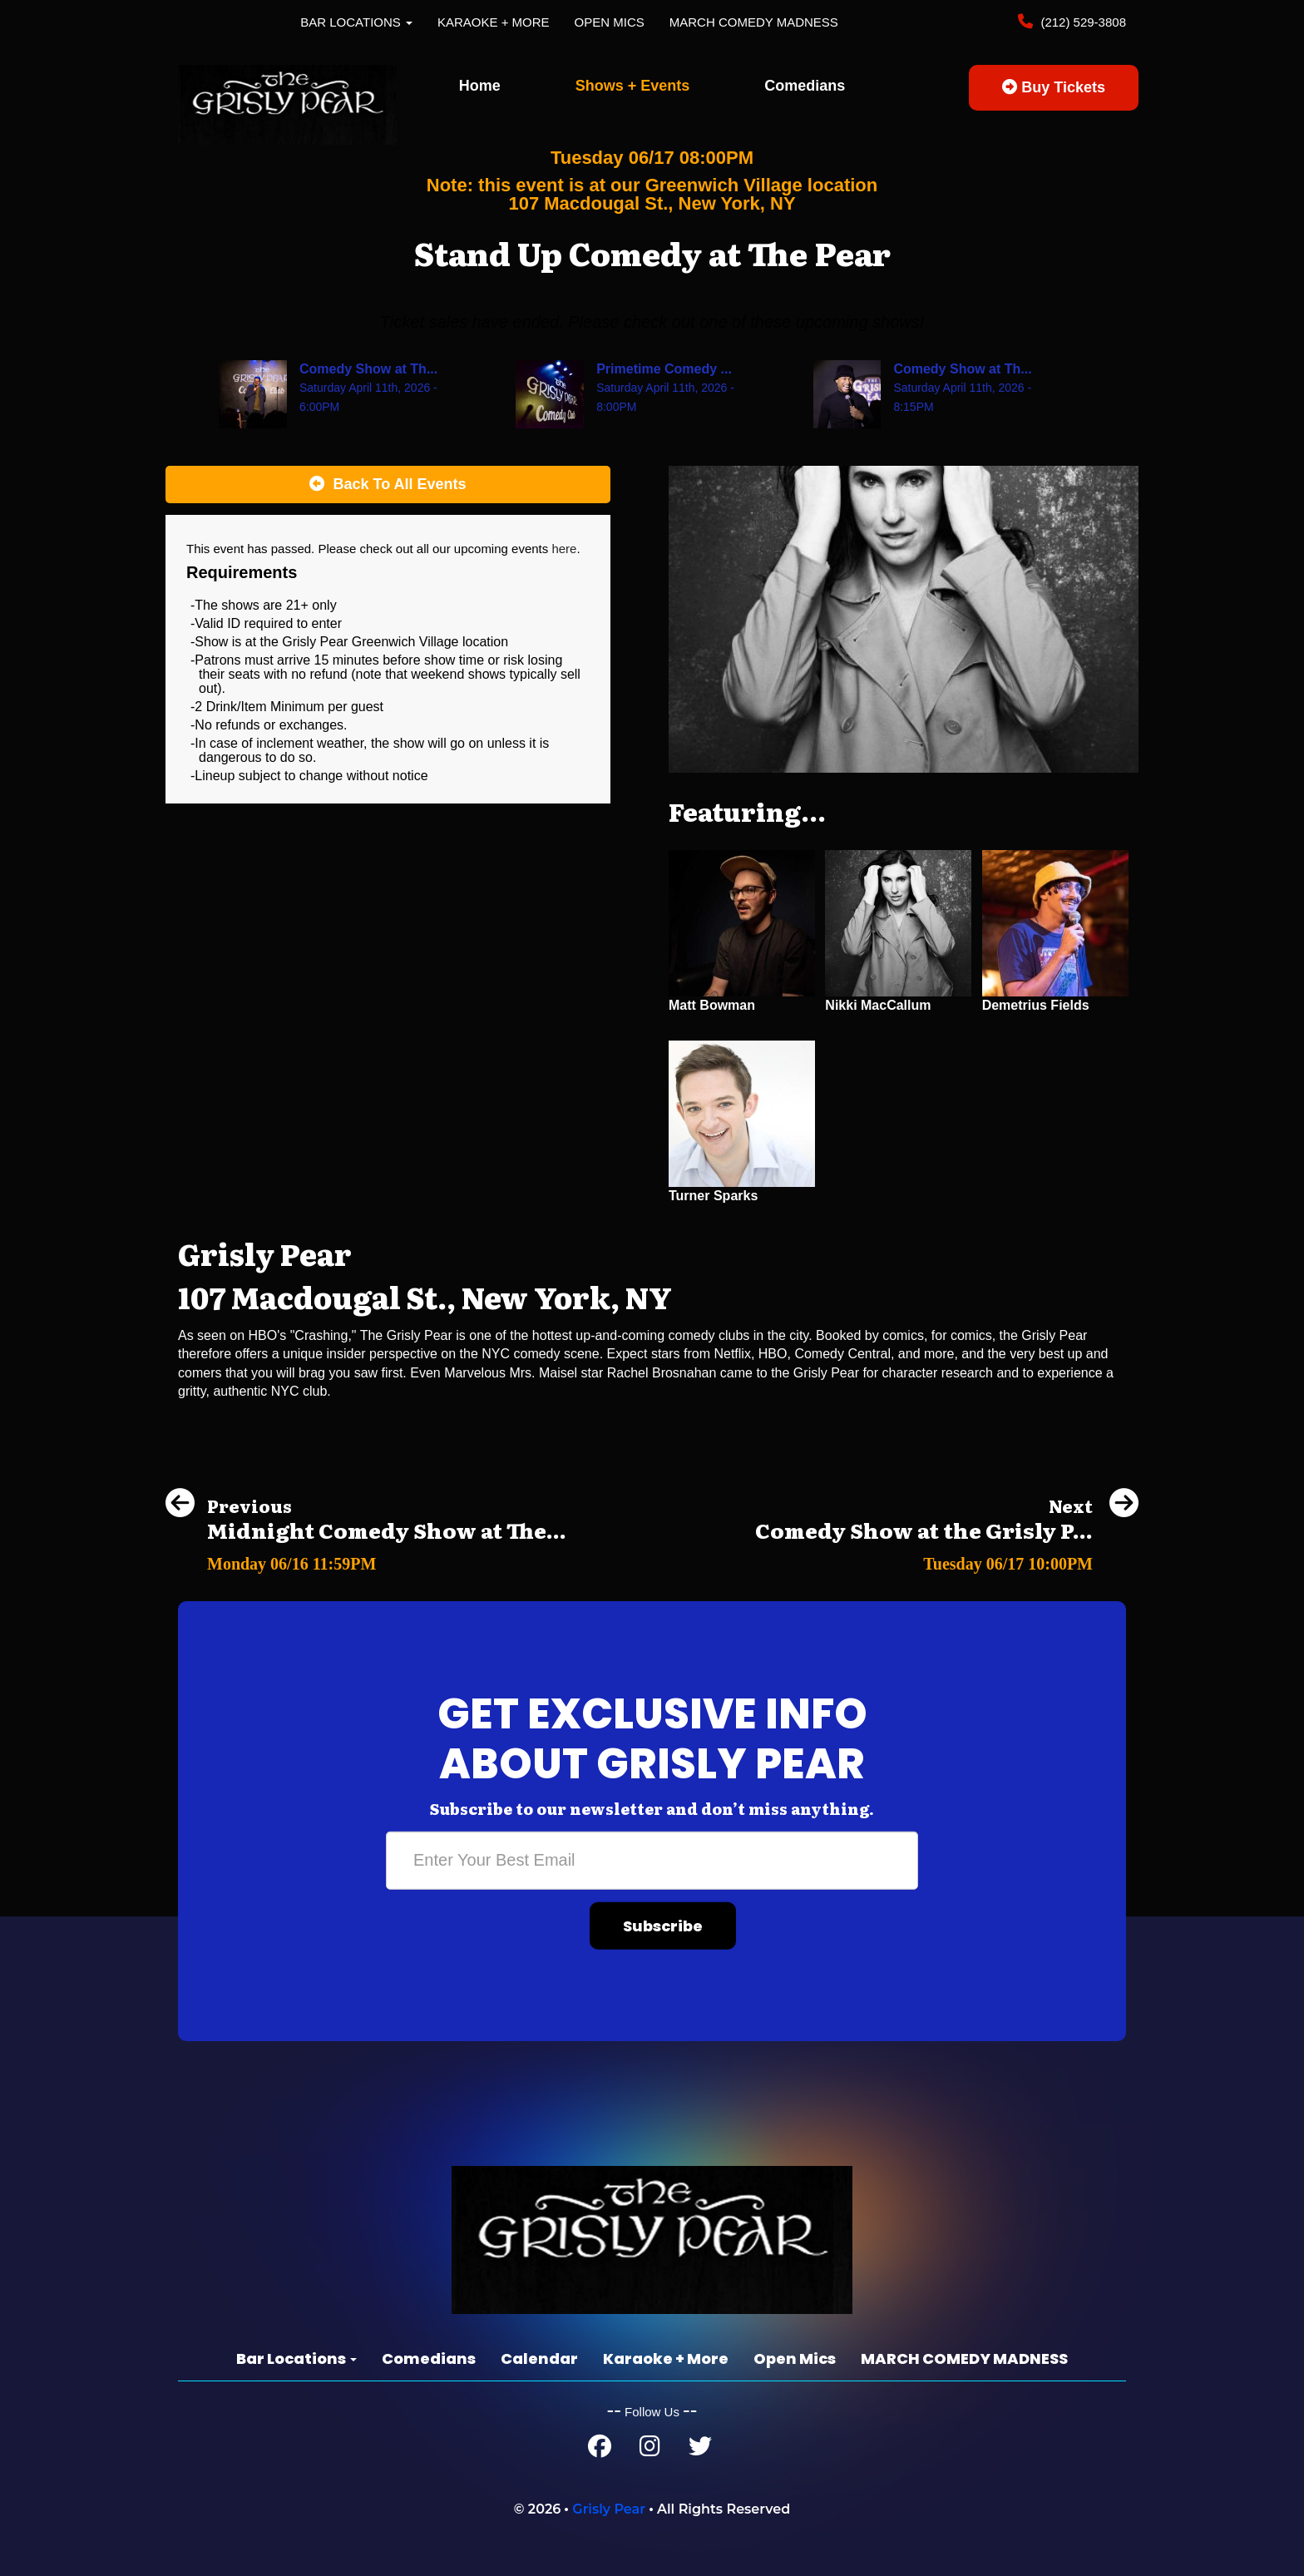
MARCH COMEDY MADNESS (753, 22)
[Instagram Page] (650, 2450)
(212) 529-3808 (1081, 22)
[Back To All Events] (387, 485)
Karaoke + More (493, 22)
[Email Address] (652, 1861)
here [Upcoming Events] (563, 548)
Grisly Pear (608, 2509)
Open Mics (610, 22)
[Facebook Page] (599, 2450)
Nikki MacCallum (878, 1005)
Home (480, 85)
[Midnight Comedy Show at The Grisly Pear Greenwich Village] (365, 1559)
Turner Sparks (713, 1196)
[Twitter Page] (700, 2450)
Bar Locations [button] (356, 22)
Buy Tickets (1053, 87)
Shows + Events (632, 85)
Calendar (539, 2358)
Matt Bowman (712, 1005)
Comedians (804, 85)
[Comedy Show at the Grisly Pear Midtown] (947, 1559)
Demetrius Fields (1035, 1005)
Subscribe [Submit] (663, 1926)
